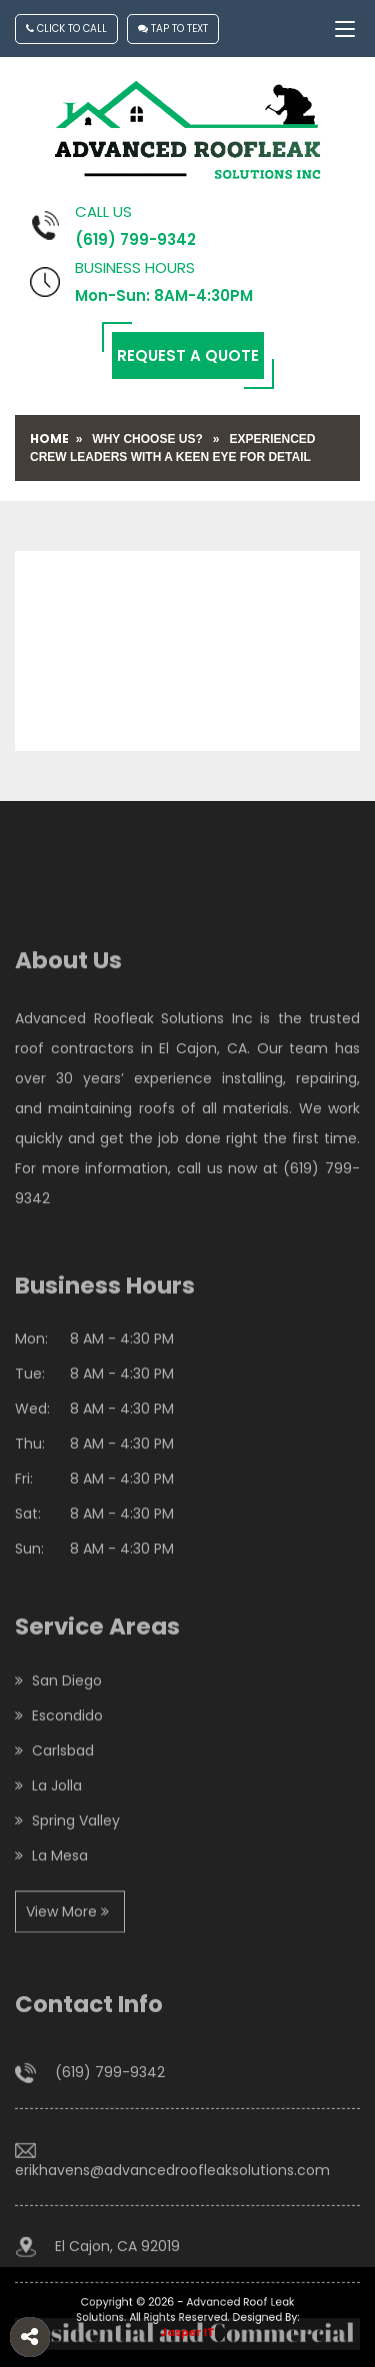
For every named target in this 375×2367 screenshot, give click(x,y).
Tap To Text (173, 28)
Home (49, 438)
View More (67, 1962)
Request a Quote (188, 355)
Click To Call (66, 28)
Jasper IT (187, 2330)
